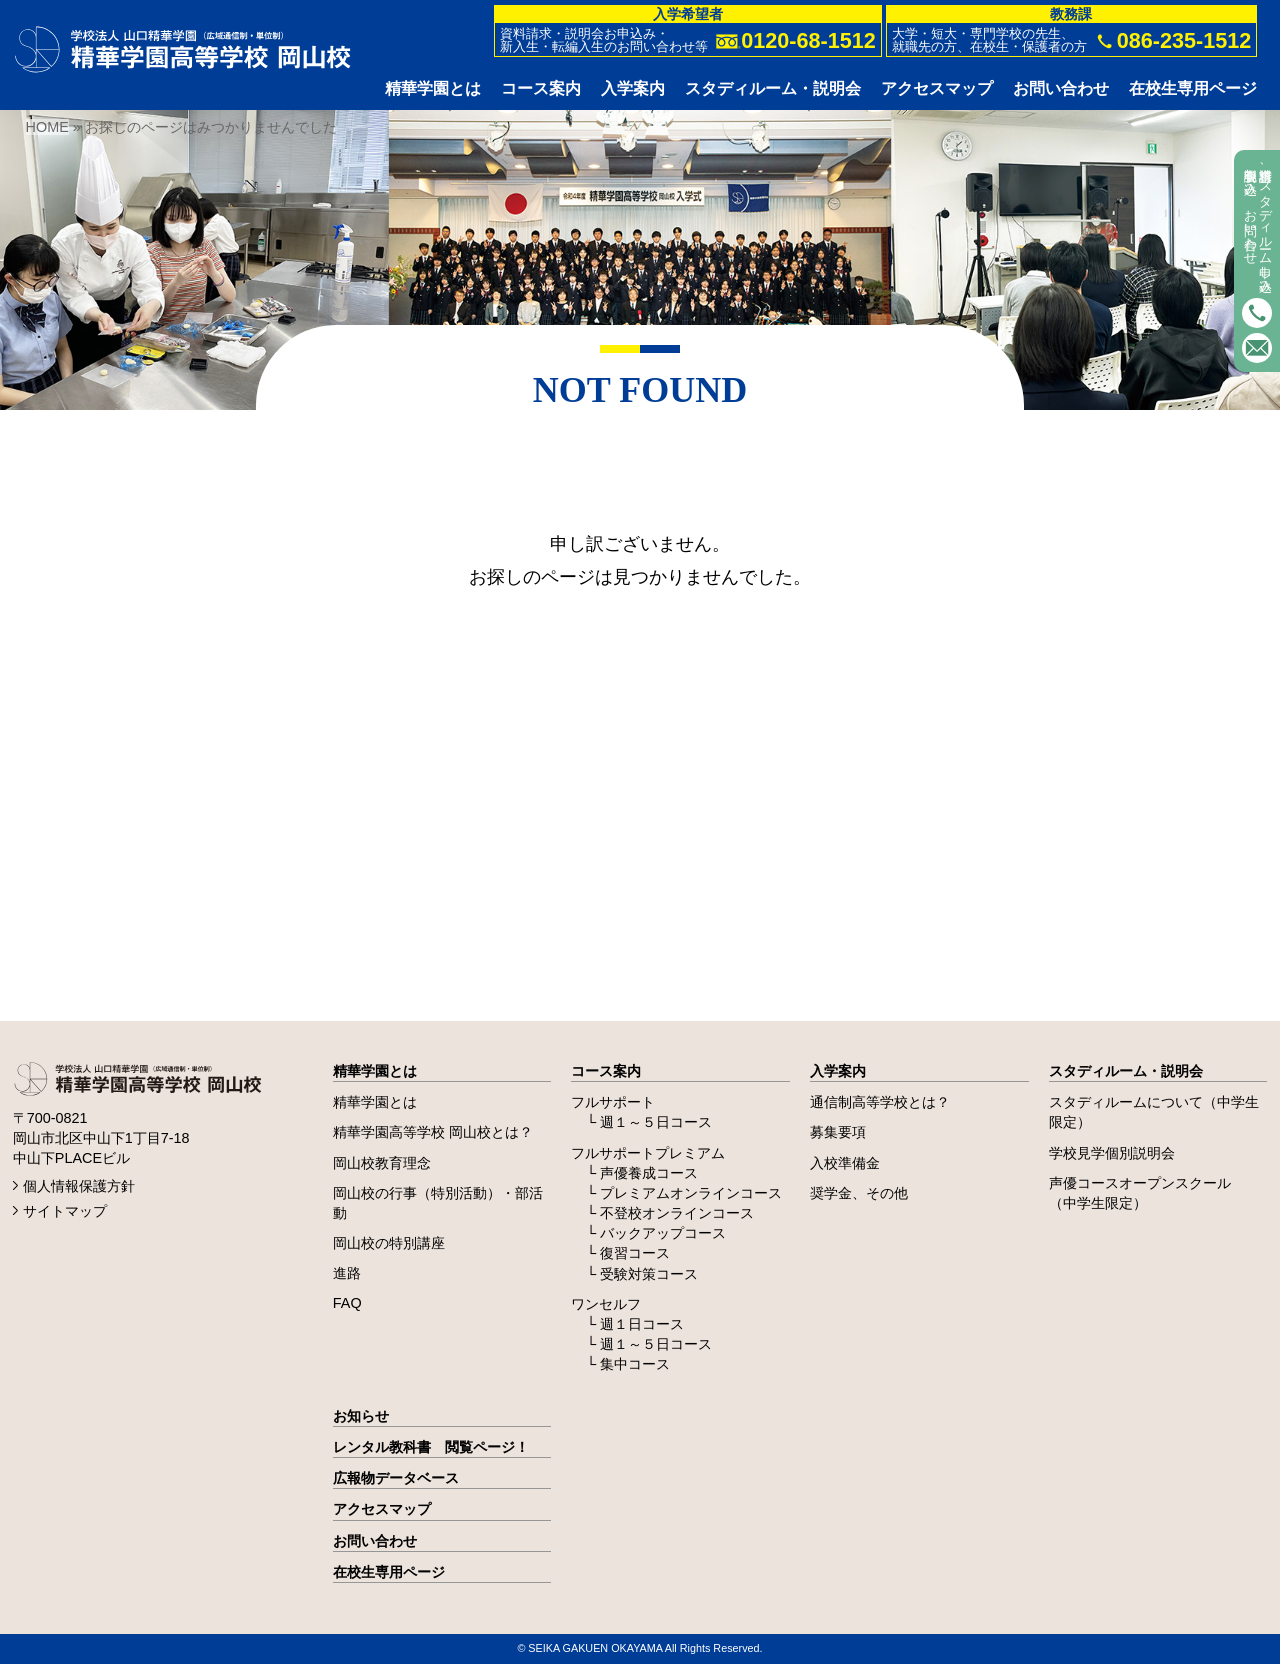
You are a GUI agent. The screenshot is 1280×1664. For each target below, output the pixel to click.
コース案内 (606, 1071)
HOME (47, 127)
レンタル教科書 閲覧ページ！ (431, 1447)
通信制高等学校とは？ (880, 1102)
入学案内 (838, 1071)
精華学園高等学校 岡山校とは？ (433, 1132)
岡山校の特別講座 (389, 1243)
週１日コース (642, 1324)
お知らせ (361, 1416)
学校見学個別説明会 (1112, 1153)
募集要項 (838, 1132)
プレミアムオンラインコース (691, 1193)
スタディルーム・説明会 (1126, 1071)
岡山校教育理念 (382, 1163)
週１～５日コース (656, 1122)
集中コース (635, 1364)
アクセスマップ (382, 1509)
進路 (347, 1273)
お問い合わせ (375, 1541)
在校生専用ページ (389, 1572)
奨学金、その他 (859, 1193)
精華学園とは (375, 1071)
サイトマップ (65, 1211)
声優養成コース (649, 1173)
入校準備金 (845, 1163)
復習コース (635, 1253)
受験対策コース (649, 1274)
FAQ (347, 1303)
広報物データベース (396, 1478)
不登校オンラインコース (677, 1213)
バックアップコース (663, 1233)
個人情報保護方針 (79, 1186)
